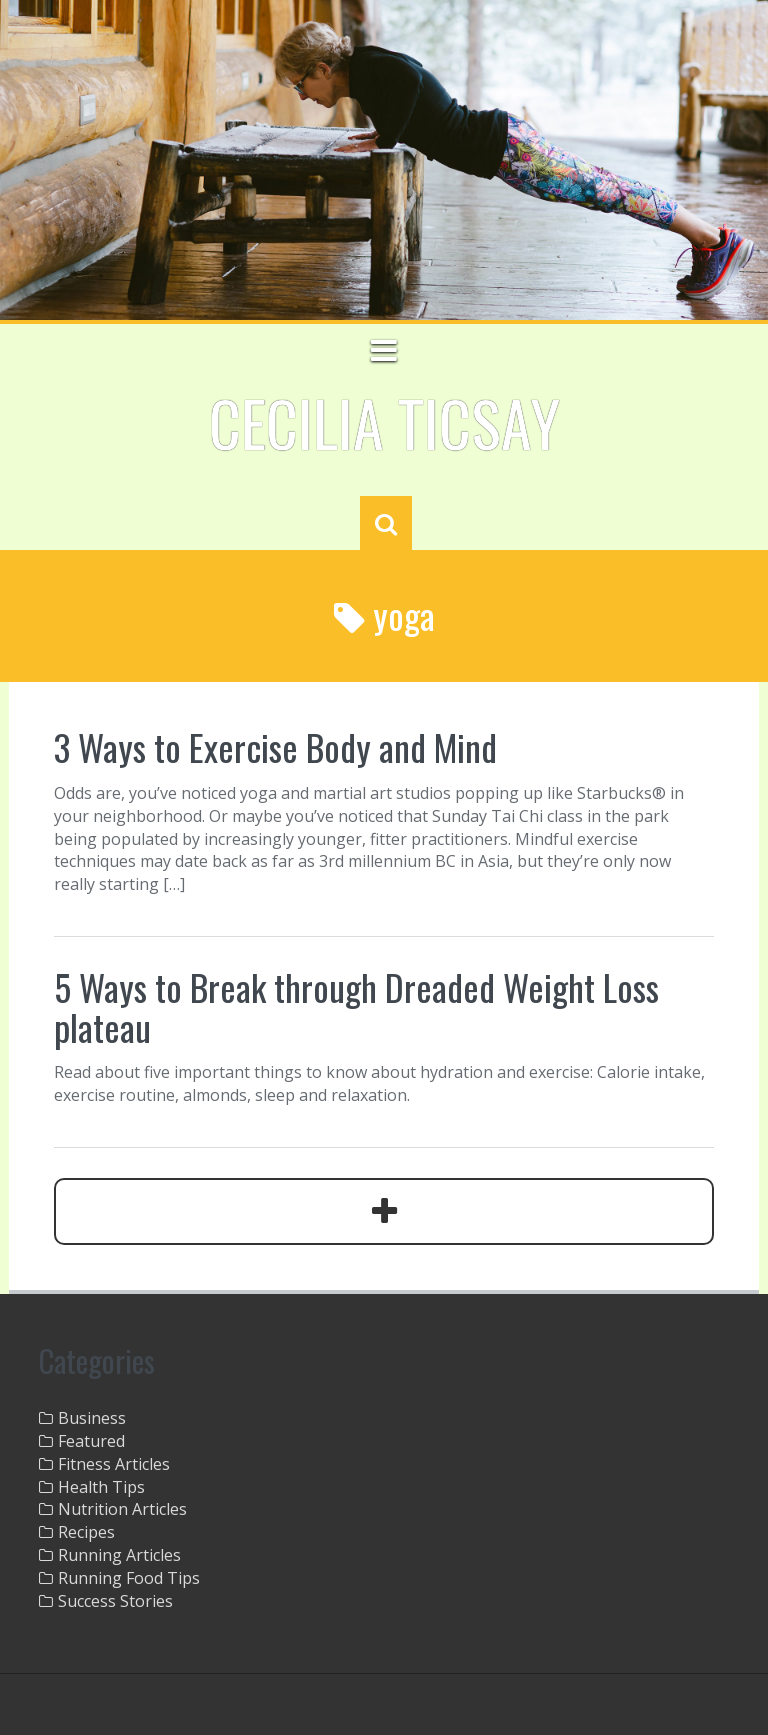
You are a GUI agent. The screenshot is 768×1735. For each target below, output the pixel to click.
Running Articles (119, 1555)
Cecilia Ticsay (384, 422)
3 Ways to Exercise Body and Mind (275, 746)
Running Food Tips (129, 1578)
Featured (91, 1441)
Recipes (86, 1532)
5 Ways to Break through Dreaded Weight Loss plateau (356, 1006)
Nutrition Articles (122, 1509)
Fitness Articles (114, 1464)
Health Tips (101, 1487)
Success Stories (115, 1601)
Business (92, 1418)
